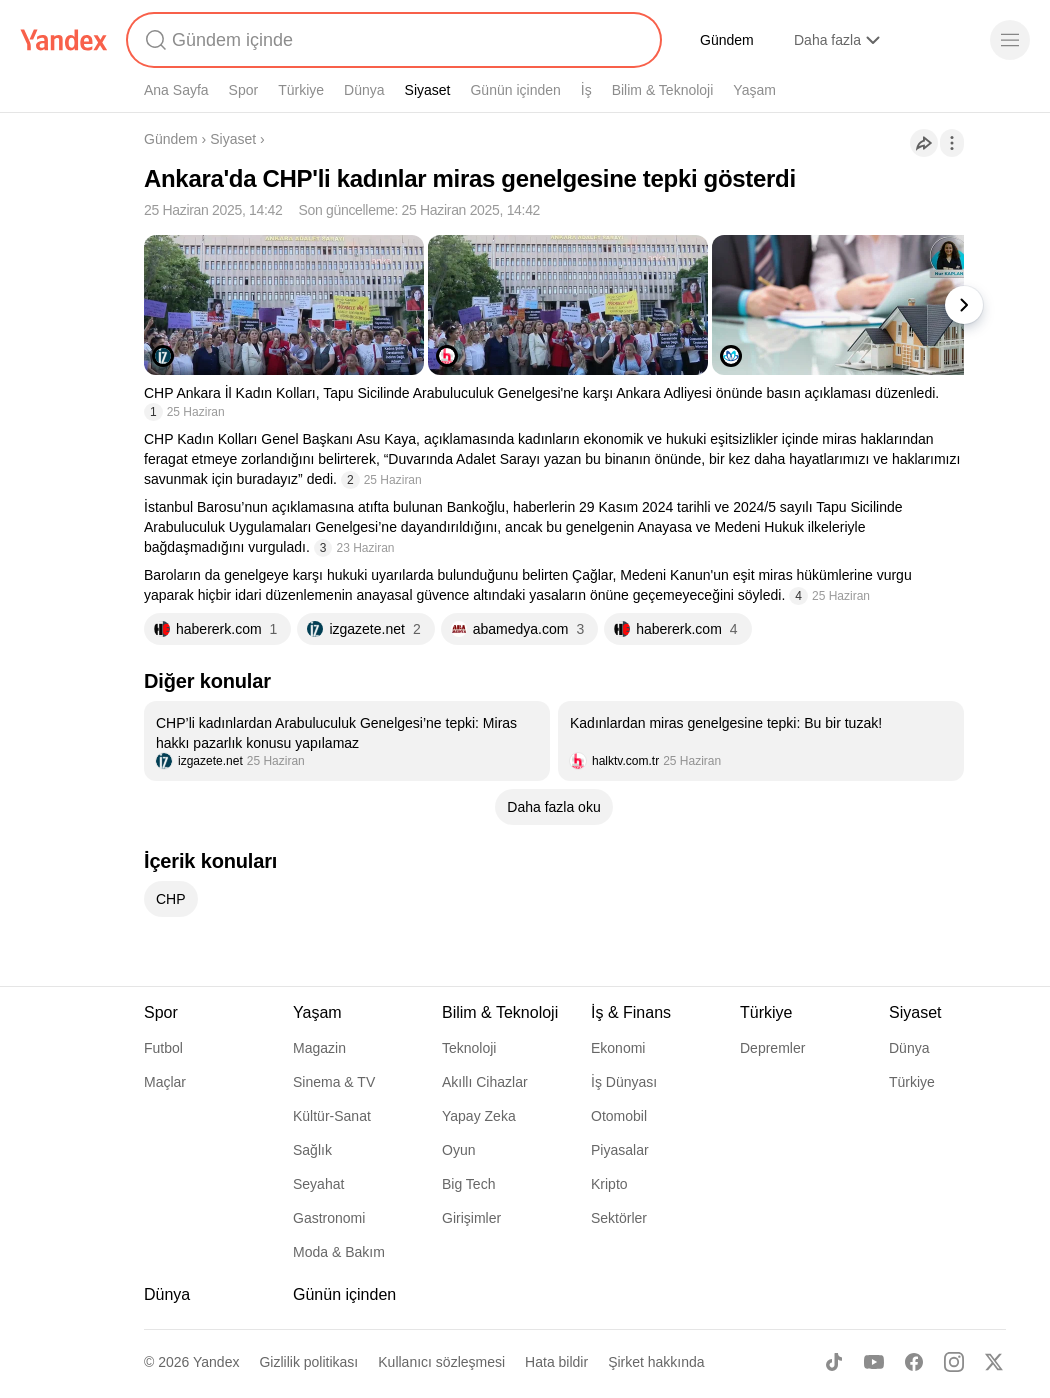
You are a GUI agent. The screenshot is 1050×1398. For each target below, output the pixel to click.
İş (586, 90)
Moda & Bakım (339, 1252)
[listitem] (347, 741)
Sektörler (619, 1218)
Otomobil (619, 1116)
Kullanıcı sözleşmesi (441, 1362)
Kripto (609, 1184)
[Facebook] (914, 1362)
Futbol (163, 1048)
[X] (994, 1362)
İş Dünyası (624, 1082)
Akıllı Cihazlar (485, 1082)
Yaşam (754, 90)
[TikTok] (834, 1362)
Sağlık (312, 1150)
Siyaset (428, 90)
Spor (244, 90)
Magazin (319, 1048)
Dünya (364, 90)
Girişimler (471, 1218)
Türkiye (301, 90)
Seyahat (318, 1184)
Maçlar (165, 1082)
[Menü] (1010, 40)
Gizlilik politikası (308, 1362)
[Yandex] (64, 40)
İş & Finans (631, 1012)
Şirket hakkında (656, 1362)
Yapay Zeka (479, 1116)
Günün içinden (515, 90)
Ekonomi (618, 1048)
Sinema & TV (334, 1082)
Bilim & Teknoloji (663, 90)
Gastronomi (329, 1218)
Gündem (727, 40)
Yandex (216, 1362)
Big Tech (468, 1184)
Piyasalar (620, 1150)
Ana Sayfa (176, 90)
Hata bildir (556, 1362)
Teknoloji (469, 1048)
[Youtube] (874, 1362)
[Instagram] (954, 1362)
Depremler (772, 1048)
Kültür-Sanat (332, 1116)
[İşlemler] (952, 143)
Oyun (458, 1150)
